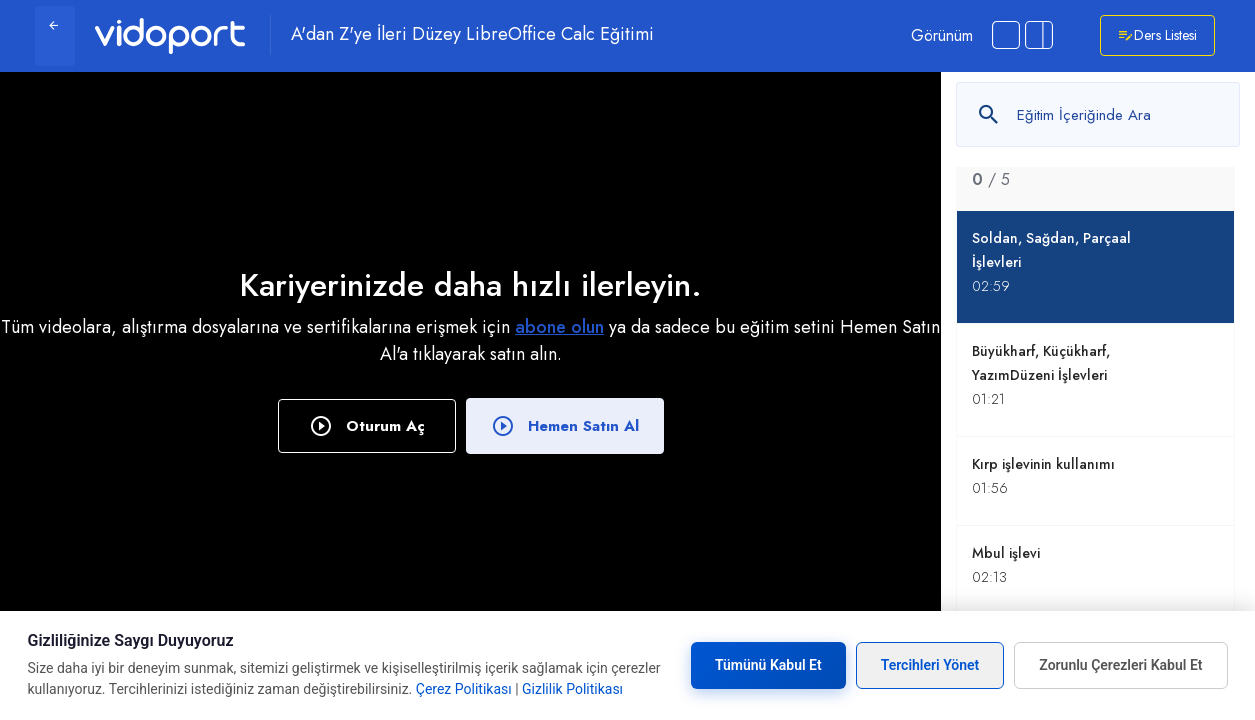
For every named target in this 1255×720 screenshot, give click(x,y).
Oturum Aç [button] (367, 426)
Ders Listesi (1157, 35)
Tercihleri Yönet (930, 665)
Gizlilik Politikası (572, 689)
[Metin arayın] (1098, 114)
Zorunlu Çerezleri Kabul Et (1120, 665)
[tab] (1095, 167)
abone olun (559, 327)
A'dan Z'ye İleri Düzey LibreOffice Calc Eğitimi (472, 35)
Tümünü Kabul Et (768, 665)
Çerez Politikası (464, 689)
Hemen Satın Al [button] (565, 426)
